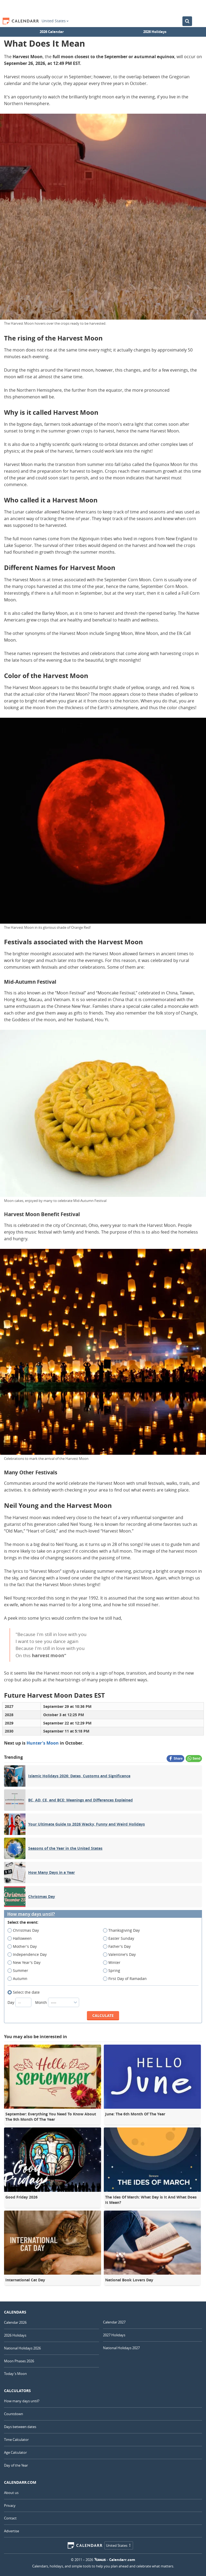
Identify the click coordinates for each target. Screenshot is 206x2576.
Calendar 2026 (15, 2322)
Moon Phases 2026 (19, 2361)
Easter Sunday (120, 1938)
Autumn (19, 1978)
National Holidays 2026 (22, 2348)
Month (57, 2002)
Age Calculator (15, 2452)
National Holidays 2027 (121, 2347)
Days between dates (20, 2426)
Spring (113, 1970)
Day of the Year (16, 2465)
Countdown (13, 2413)
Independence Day (29, 1954)
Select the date (25, 1992)
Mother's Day (24, 1946)
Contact (10, 2518)
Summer (20, 1970)
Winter (113, 1962)
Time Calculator (16, 2439)
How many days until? (31, 1914)
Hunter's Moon (43, 1743)
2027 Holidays (114, 2335)
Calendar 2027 (114, 2322)
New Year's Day (26, 1962)
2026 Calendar (52, 31)
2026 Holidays (154, 31)
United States (55, 20)
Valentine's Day (121, 1954)
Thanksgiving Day (123, 1930)
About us (11, 2492)
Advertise (11, 2531)
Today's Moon (15, 2373)
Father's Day (118, 1946)
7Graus (100, 2559)
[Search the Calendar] (187, 21)
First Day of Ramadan (126, 1978)
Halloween (21, 1938)
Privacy (10, 2505)
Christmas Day (25, 1930)
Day (20, 2002)
